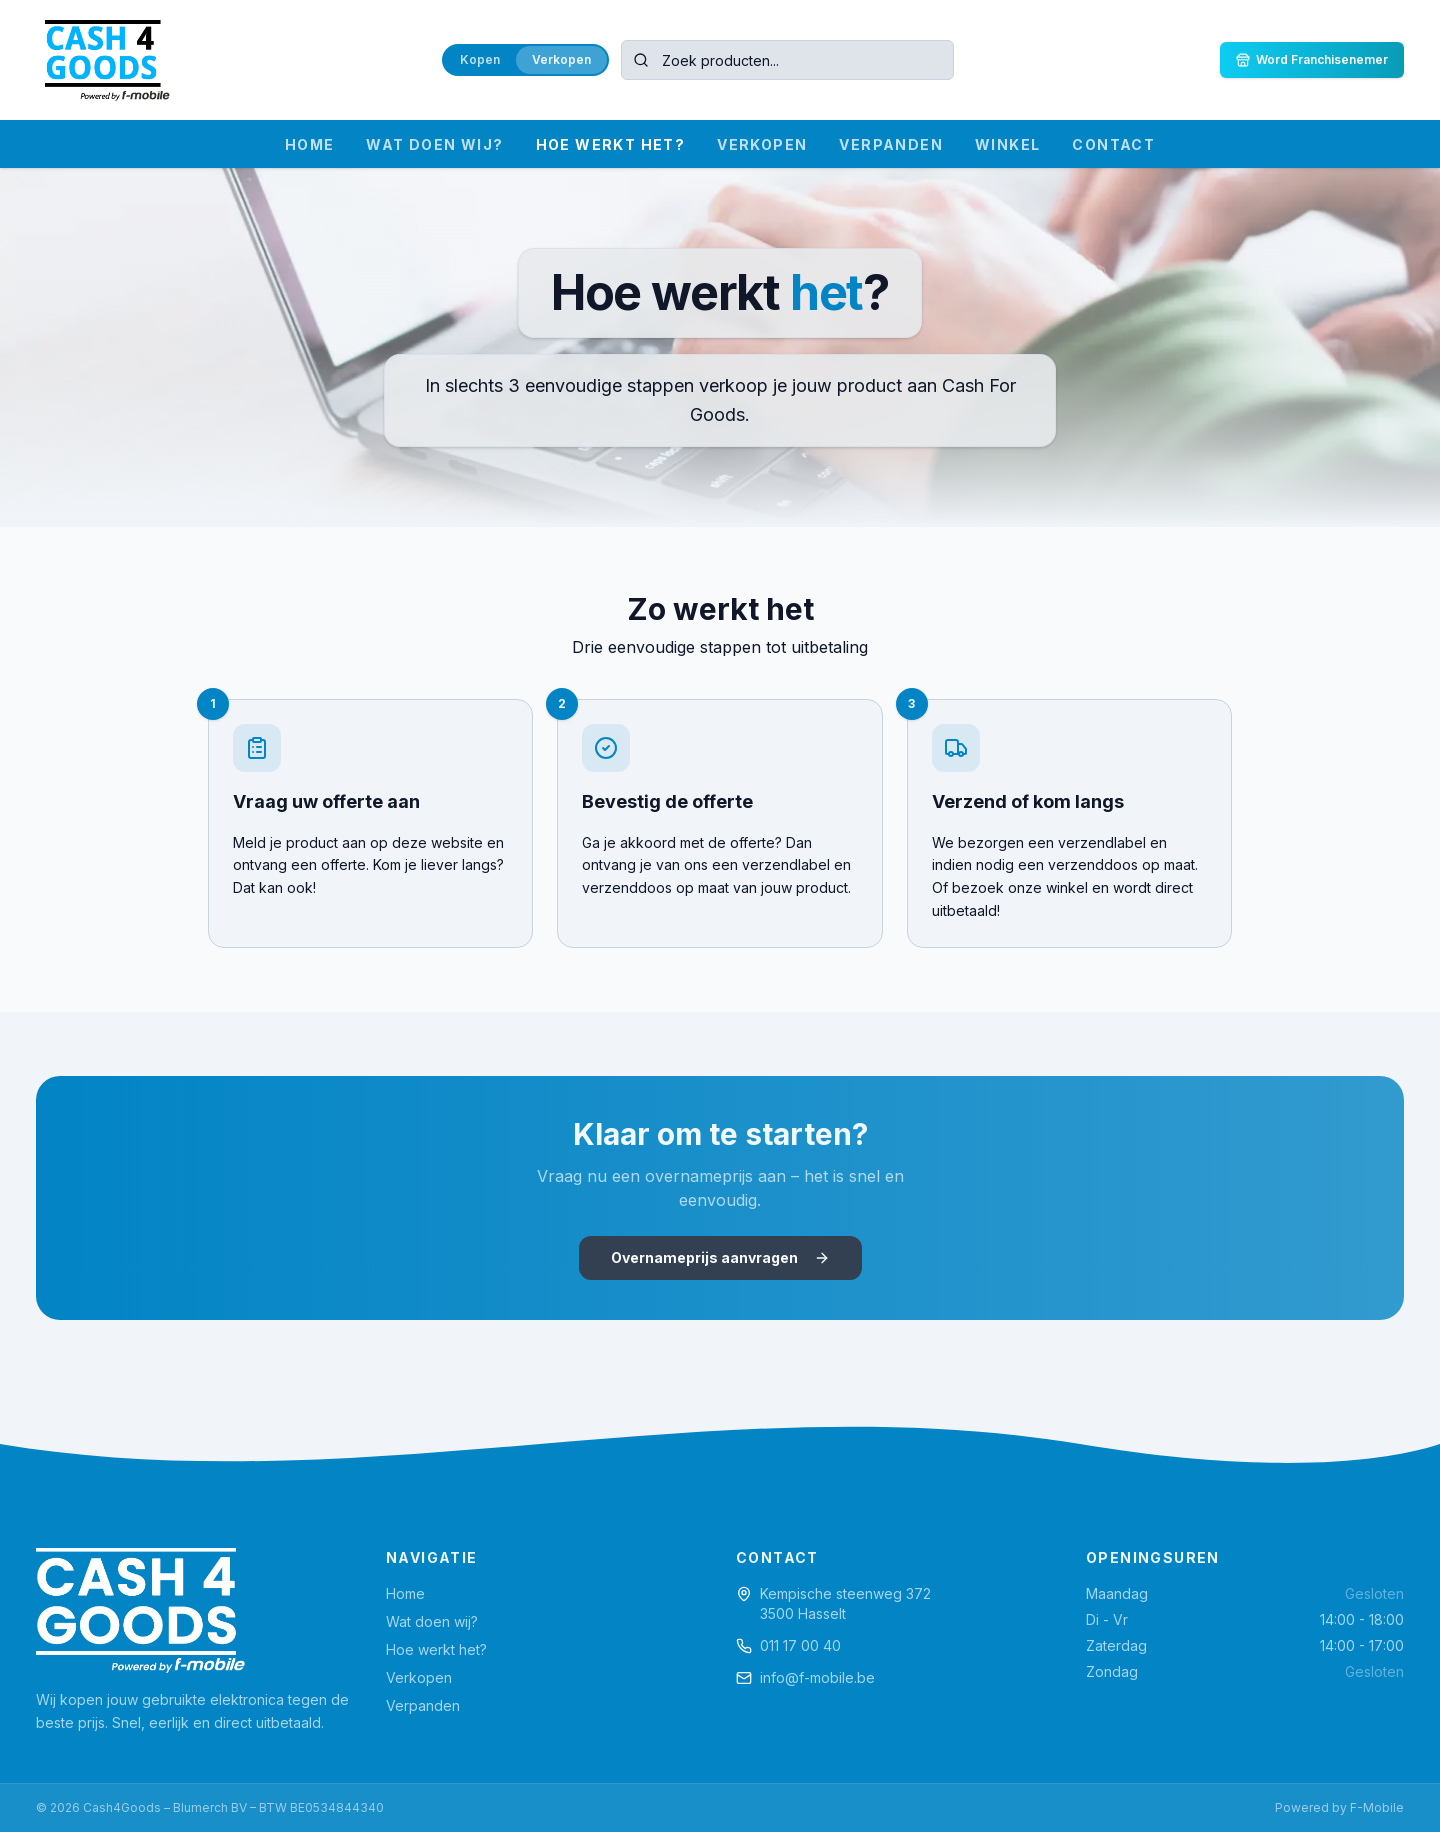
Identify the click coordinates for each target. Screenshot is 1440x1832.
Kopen (480, 59)
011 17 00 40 (800, 1645)
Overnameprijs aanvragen (720, 1257)
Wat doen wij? (432, 1621)
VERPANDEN (891, 144)
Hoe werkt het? (436, 1649)
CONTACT (1113, 144)
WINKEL (1007, 144)
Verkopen (561, 59)
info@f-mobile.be (817, 1677)
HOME (310, 144)
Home (405, 1593)
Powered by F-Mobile (1339, 1807)
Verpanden (423, 1705)
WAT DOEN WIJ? (434, 144)
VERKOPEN (762, 144)
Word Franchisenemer (1312, 59)
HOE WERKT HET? (611, 144)
